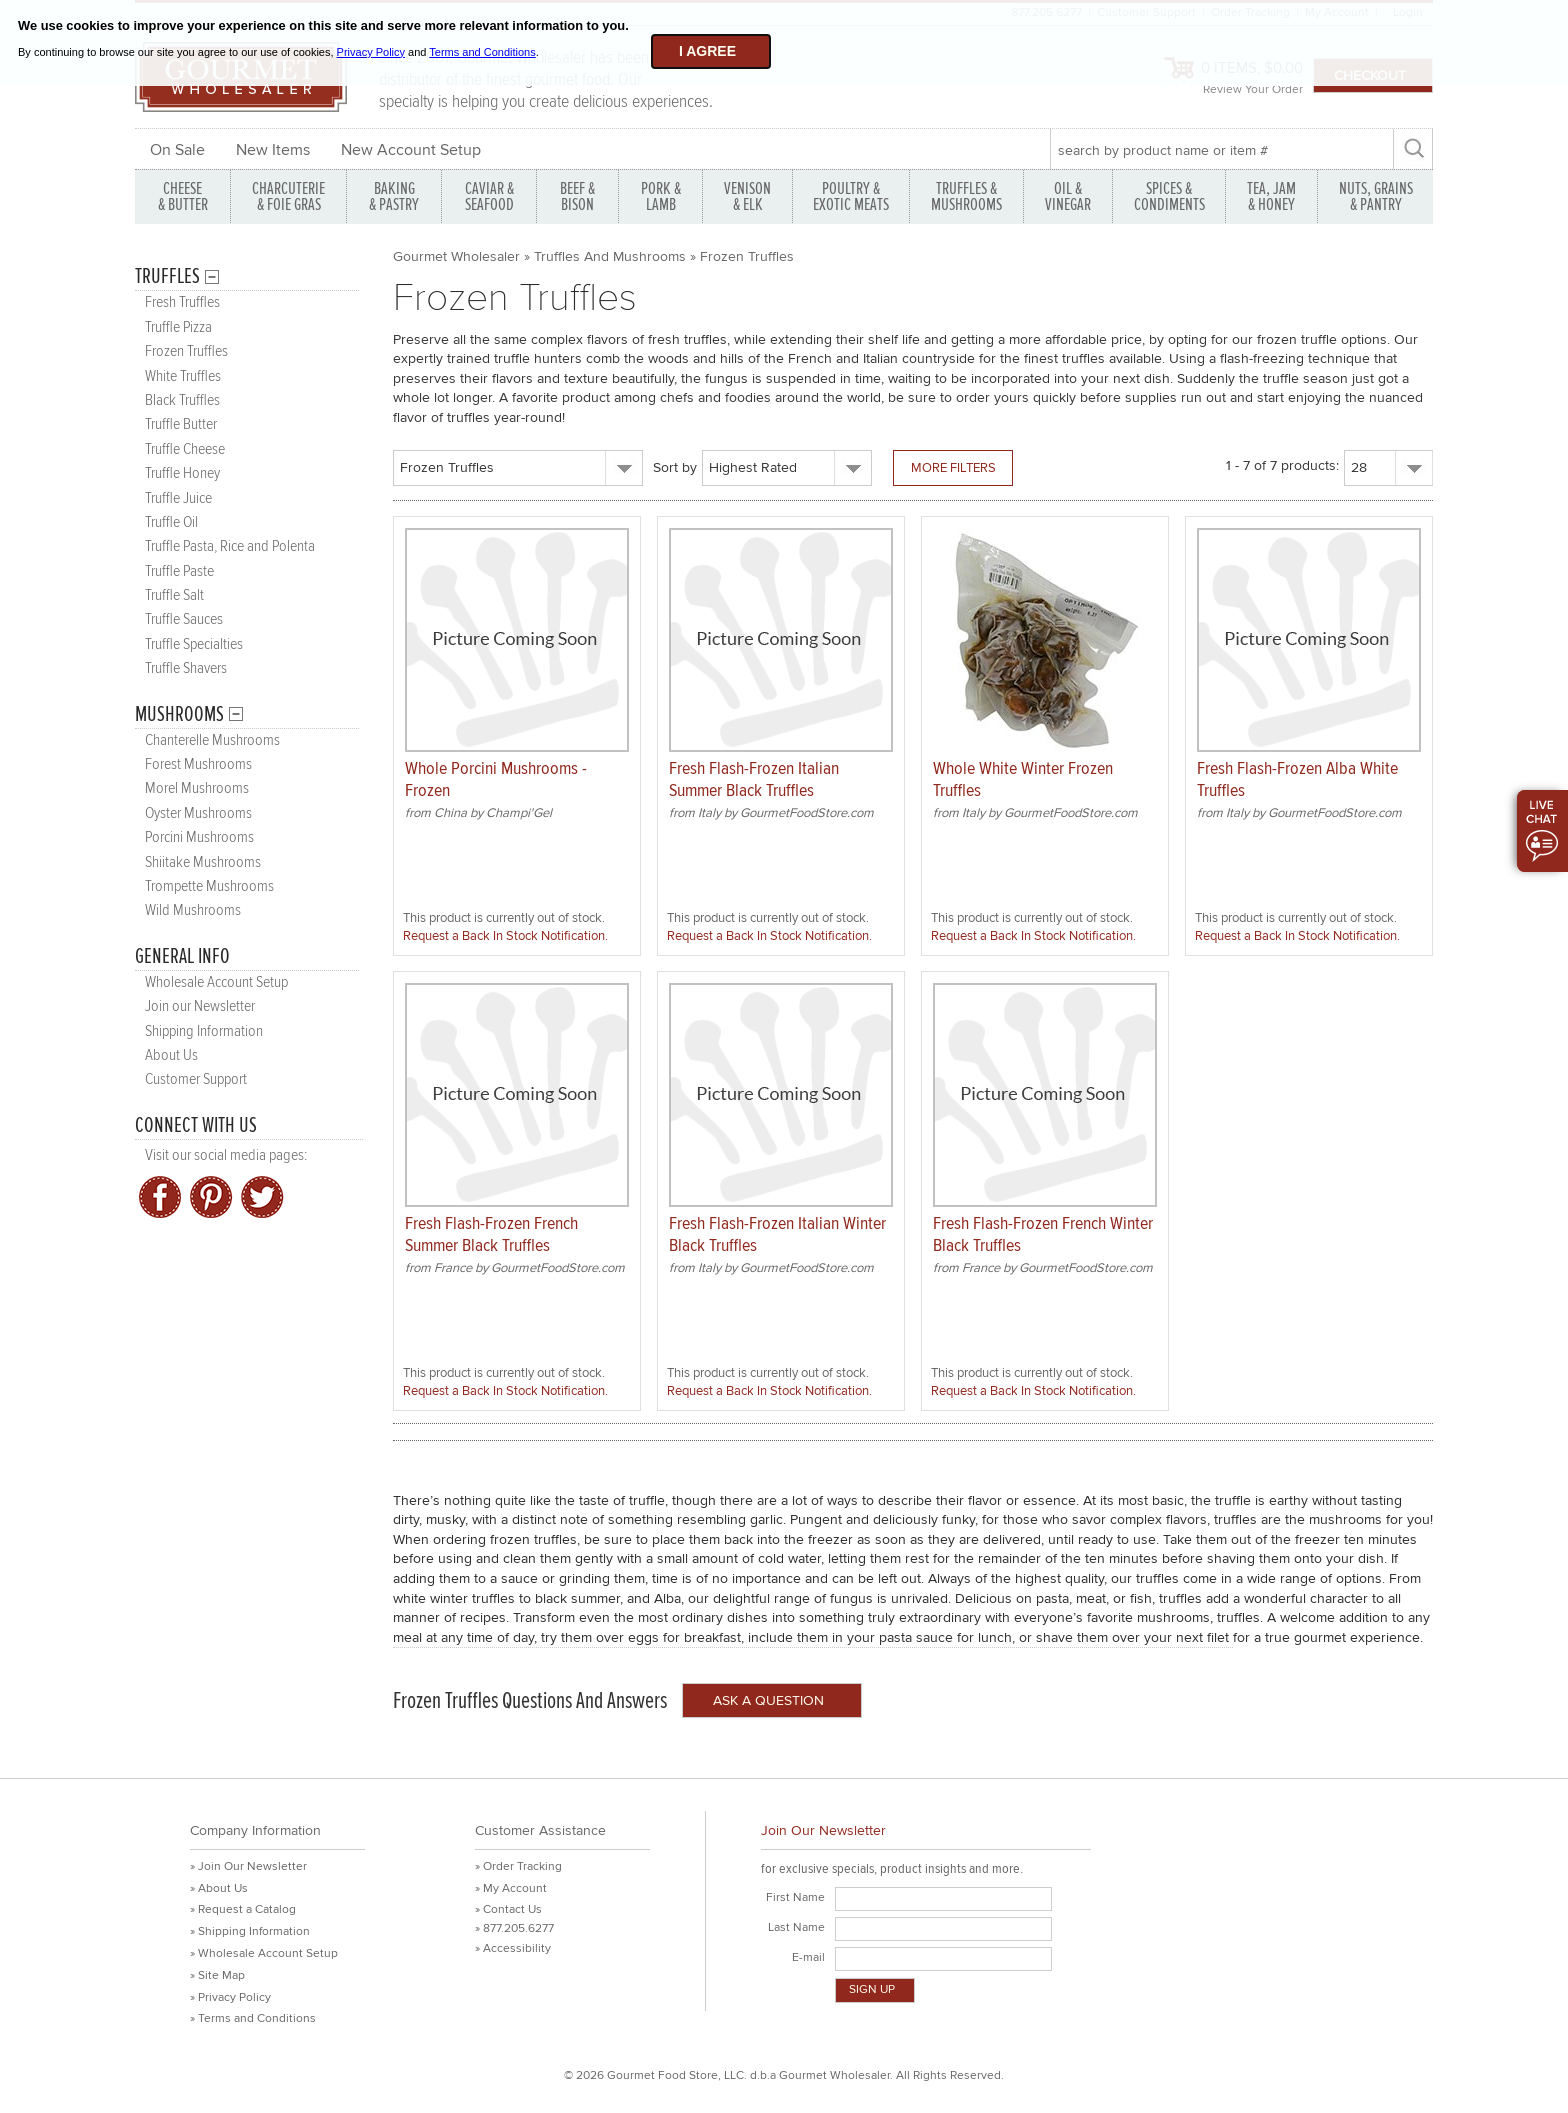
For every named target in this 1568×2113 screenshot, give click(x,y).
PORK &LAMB (661, 196)
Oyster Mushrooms (198, 813)
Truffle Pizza (178, 327)
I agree (707, 51)
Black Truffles (182, 400)
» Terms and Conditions (253, 2018)
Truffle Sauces (184, 619)
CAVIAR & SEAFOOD (489, 196)
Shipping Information (204, 1031)
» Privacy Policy (230, 1997)
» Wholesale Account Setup (264, 1953)
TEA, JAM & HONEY (1271, 196)
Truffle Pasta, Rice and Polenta (230, 546)
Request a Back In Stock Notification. (505, 936)
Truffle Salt (174, 595)
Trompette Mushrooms (209, 886)
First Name (795, 1897)
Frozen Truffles (186, 351)
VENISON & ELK (747, 196)
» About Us (219, 1888)
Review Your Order (1253, 89)
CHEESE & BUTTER (183, 196)
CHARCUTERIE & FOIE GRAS (288, 196)
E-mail (808, 1957)
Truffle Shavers (186, 668)
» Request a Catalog (243, 1909)
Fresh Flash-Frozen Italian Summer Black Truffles (754, 779)
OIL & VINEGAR (1068, 196)
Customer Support (196, 1079)
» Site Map (217, 1975)
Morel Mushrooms (197, 788)
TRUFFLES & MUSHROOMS (966, 196)
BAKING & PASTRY (394, 196)
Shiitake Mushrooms (203, 862)
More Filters (953, 468)
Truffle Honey (182, 473)
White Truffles (183, 376)
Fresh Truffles (182, 302)
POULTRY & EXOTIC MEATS (851, 196)
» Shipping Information (250, 1931)
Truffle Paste (179, 571)
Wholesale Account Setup (216, 982)
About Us (171, 1055)
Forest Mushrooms (198, 764)
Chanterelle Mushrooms (212, 740)
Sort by (675, 467)
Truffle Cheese (185, 449)
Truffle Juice (178, 498)
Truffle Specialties (194, 644)
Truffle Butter (181, 424)
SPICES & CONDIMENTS (1169, 196)
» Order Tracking (518, 1866)
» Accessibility (513, 1948)
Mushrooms (179, 714)
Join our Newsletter (200, 1006)
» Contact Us (508, 1909)
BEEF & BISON (577, 196)
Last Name (796, 1927)
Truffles (167, 276)
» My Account (511, 1888)
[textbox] (1221, 150)
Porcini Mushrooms (199, 837)
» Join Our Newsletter (248, 1866)
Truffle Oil (171, 522)
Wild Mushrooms (193, 910)
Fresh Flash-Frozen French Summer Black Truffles (491, 1234)
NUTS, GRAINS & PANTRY (1376, 196)
